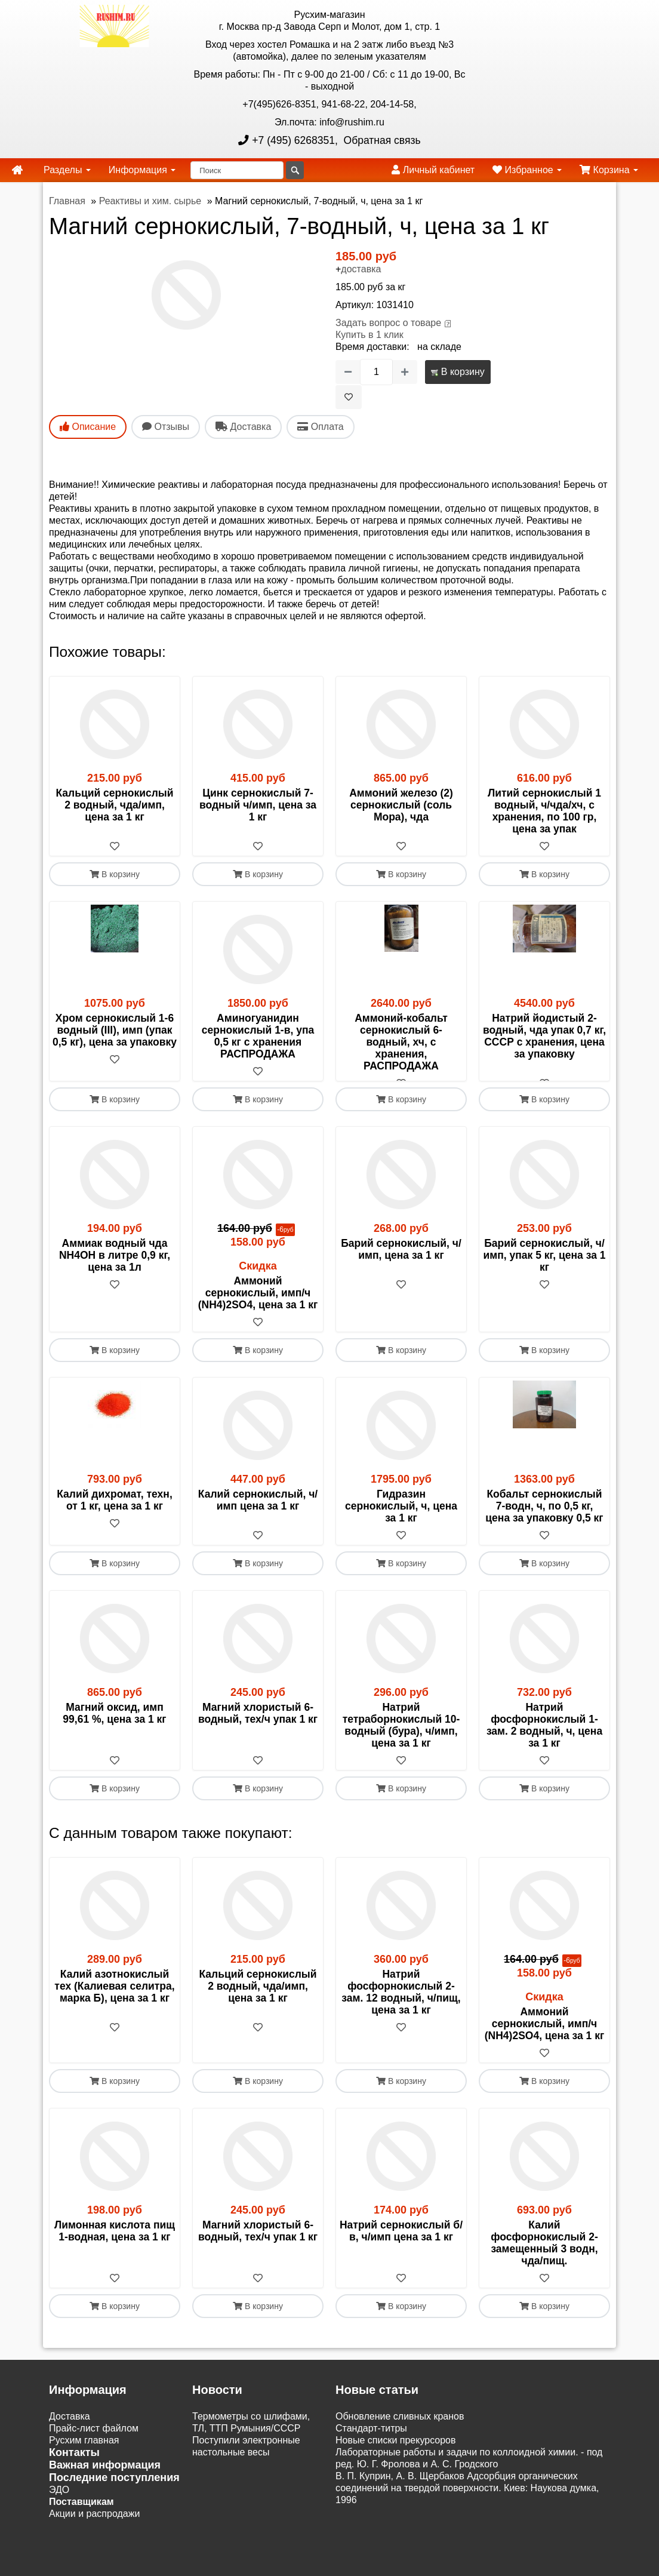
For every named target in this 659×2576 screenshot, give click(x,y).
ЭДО (59, 2502)
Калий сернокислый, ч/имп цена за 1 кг (258, 1512)
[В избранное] (348, 397)
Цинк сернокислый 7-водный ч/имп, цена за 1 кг (257, 805)
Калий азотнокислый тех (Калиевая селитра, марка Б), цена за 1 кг (114, 1998)
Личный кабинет (433, 170)
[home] (17, 170)
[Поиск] (237, 170)
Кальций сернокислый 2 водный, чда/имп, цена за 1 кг (114, 805)
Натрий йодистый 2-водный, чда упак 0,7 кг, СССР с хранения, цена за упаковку (544, 1036)
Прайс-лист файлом (93, 2440)
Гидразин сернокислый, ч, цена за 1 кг (401, 1518)
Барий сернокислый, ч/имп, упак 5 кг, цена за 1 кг (545, 1267)
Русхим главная (84, 2452)
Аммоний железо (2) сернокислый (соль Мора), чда (401, 805)
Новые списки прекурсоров (395, 2452)
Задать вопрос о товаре (388, 323)
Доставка (69, 2428)
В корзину (457, 372)
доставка (361, 269)
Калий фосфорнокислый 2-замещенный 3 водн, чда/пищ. (544, 2255)
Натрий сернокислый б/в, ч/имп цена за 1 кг (401, 2243)
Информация (142, 170)
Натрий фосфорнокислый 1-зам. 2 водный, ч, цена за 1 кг (544, 1737)
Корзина (609, 170)
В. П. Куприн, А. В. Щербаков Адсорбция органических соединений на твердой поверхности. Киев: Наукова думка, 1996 (467, 2500)
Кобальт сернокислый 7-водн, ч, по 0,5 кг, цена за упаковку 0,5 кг (544, 1518)
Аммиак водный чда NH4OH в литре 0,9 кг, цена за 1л (114, 1267)
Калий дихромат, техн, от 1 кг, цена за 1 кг (115, 1512)
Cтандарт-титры (371, 2440)
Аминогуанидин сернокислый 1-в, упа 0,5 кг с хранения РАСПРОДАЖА (258, 1036)
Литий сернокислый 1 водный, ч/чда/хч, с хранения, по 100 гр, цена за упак (544, 811)
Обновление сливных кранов (399, 2428)
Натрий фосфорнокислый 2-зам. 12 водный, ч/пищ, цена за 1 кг (400, 2004)
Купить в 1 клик (369, 335)
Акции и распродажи (94, 2525)
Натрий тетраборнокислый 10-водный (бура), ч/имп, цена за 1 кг (401, 1737)
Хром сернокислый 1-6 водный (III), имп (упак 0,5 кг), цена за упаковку (115, 1030)
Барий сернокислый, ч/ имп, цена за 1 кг (401, 1261)
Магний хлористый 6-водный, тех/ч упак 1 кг (258, 1725)
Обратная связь (381, 140)
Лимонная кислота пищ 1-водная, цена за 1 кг (114, 2243)
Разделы (67, 170)
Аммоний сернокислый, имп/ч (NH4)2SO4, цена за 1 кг (258, 1305)
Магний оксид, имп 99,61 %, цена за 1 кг (114, 1725)
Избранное (527, 170)
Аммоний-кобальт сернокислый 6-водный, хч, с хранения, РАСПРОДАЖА (401, 1042)
